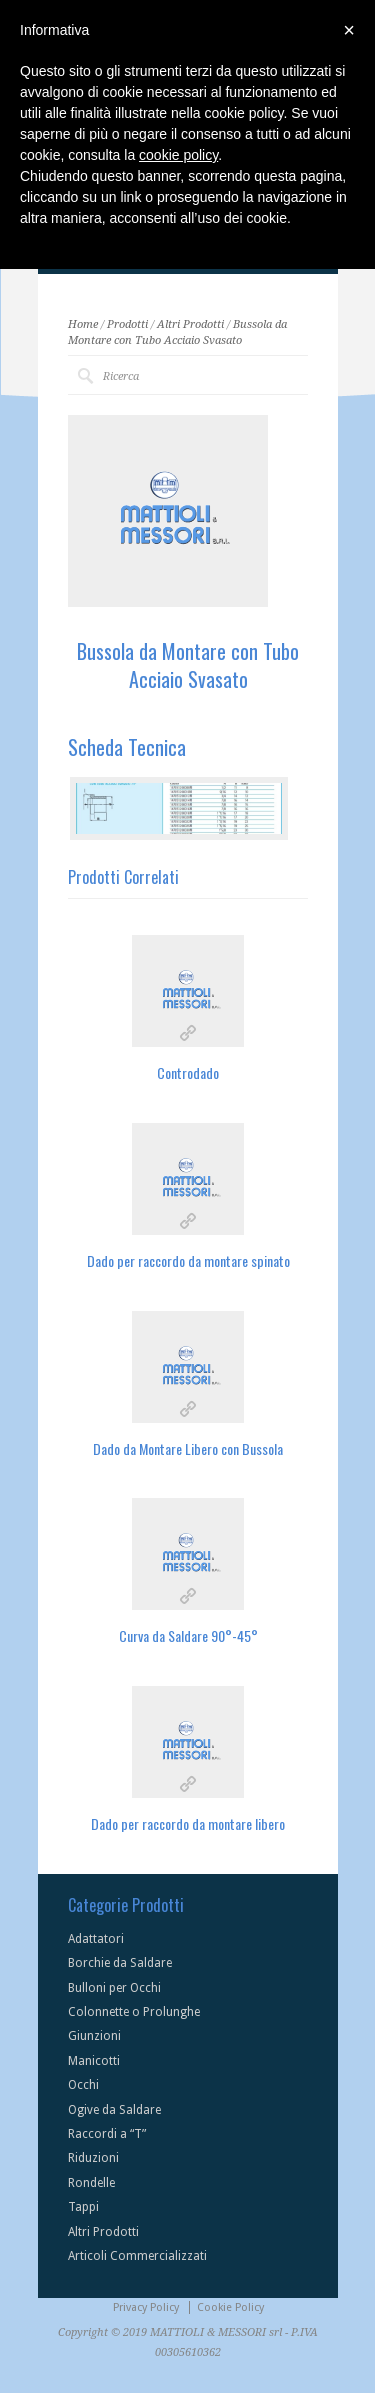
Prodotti (127, 324)
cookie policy (178, 155)
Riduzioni (93, 2158)
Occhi (83, 2085)
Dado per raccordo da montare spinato (188, 1260)
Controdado (188, 1072)
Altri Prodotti (190, 324)
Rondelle (91, 2183)
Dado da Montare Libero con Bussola (188, 1448)
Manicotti (94, 2061)
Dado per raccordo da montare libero (188, 1823)
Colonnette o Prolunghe (134, 2012)
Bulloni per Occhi (114, 1988)
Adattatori (96, 1939)
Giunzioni (94, 2036)
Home (83, 324)
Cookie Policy (230, 2307)
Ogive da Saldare (114, 2110)
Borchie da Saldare (120, 1963)
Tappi (83, 2207)
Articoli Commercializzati (137, 2256)
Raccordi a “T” (107, 2134)
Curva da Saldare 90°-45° (188, 1635)
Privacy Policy (146, 2307)
